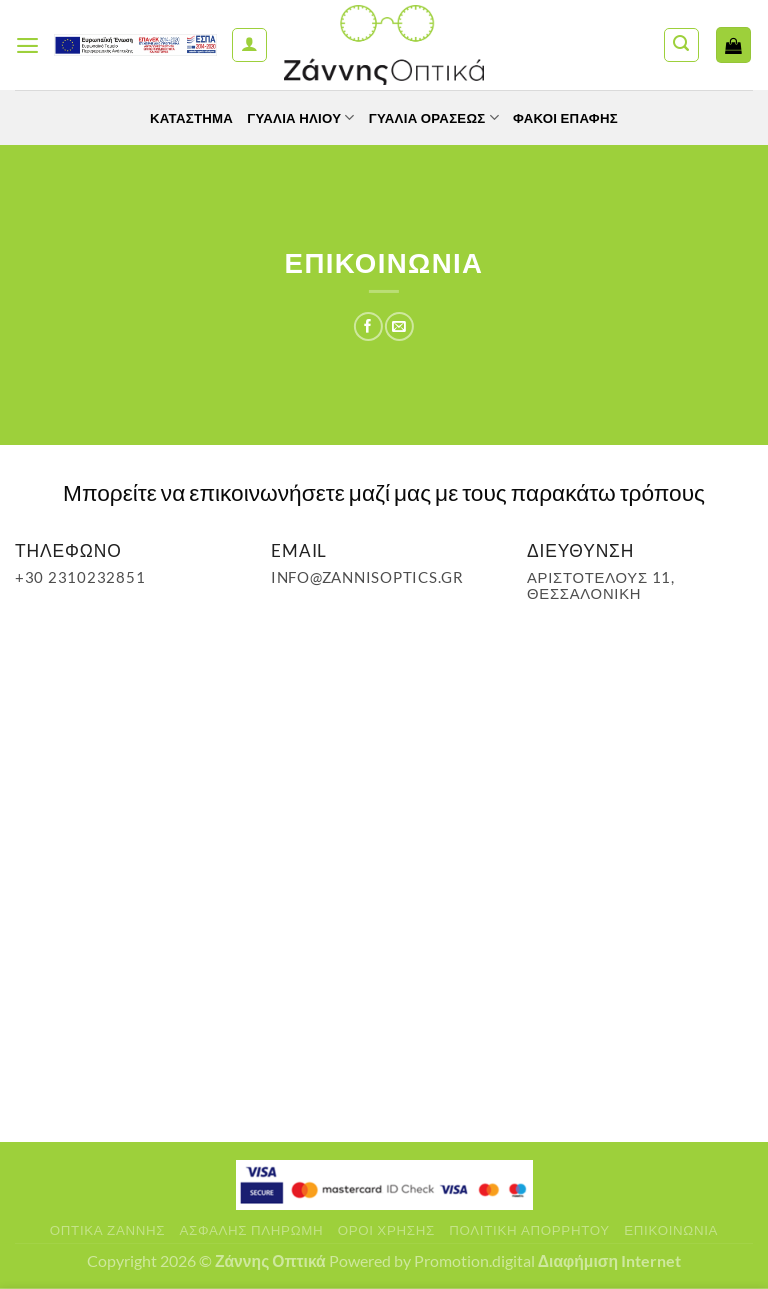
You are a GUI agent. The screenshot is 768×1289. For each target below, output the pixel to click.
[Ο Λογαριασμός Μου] (249, 45)
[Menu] (28, 45)
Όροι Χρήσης (386, 1230)
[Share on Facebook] (368, 326)
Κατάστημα (183, 117)
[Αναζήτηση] (681, 45)
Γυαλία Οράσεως (436, 117)
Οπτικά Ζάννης (107, 1230)
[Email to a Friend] (399, 326)
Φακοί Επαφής (573, 117)
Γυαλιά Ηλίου (297, 117)
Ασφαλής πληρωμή (252, 1230)
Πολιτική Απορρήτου (529, 1230)
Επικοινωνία (671, 1230)
